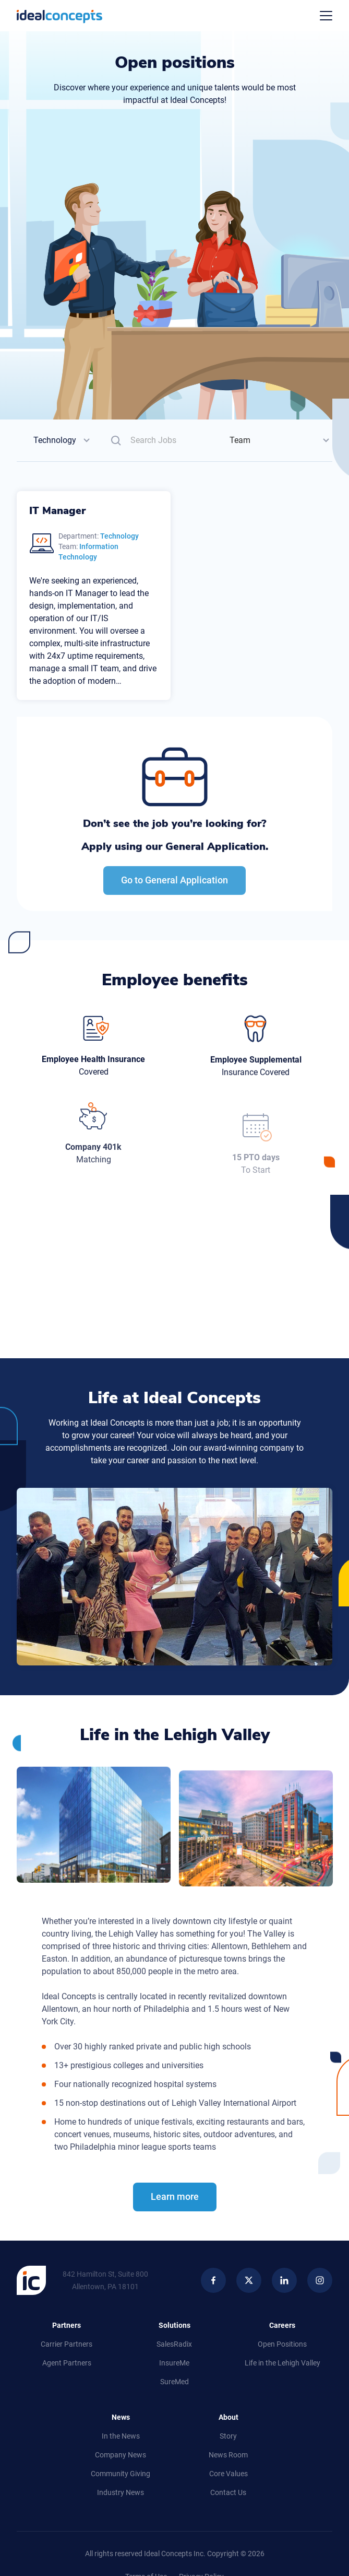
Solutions (174, 2325)
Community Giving (120, 2473)
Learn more (175, 2210)
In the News (121, 2436)
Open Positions (282, 2344)
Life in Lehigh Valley (282, 2363)
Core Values (228, 2473)
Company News (120, 2455)
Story (228, 2436)
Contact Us (228, 2492)
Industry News (120, 2492)
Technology (55, 440)
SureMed (174, 2381)
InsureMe (174, 2363)
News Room (228, 2455)
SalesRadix (174, 2344)
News (121, 2417)
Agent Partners (66, 2363)
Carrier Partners (66, 2344)
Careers (282, 2325)
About (228, 2417)
